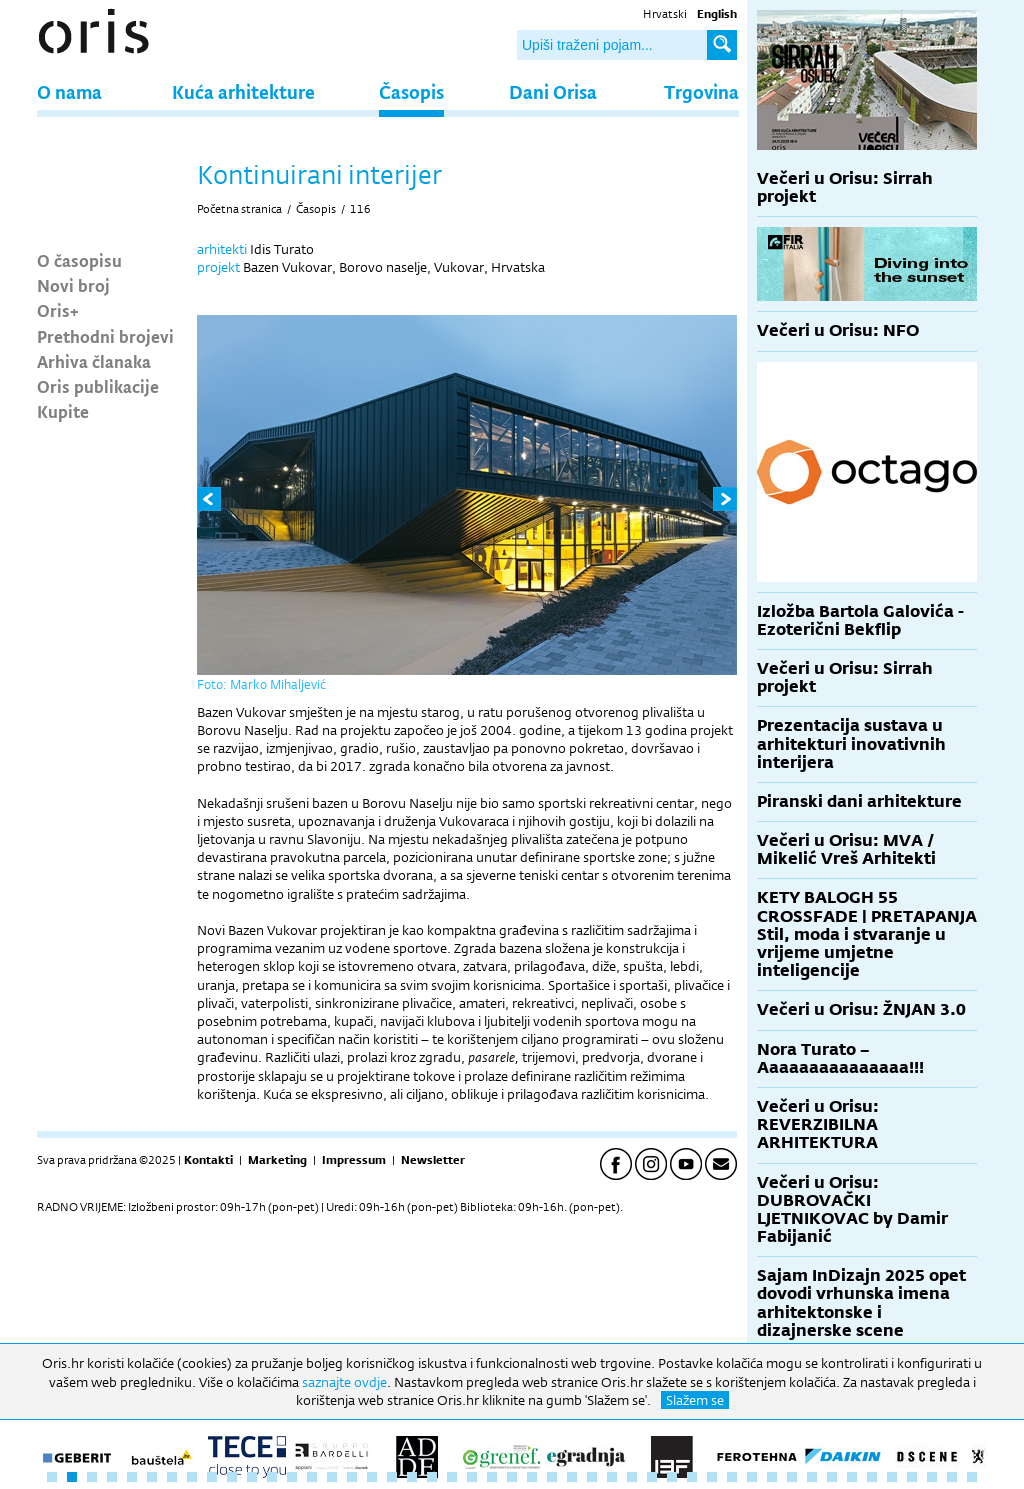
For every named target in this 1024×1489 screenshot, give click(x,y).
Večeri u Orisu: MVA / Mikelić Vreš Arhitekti (846, 849)
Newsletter (433, 1160)
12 (272, 1477)
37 (772, 1477)
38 (792, 1477)
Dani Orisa (553, 91)
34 (712, 1477)
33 (692, 1477)
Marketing (277, 1160)
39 (812, 1477)
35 (732, 1477)
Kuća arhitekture (243, 91)
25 (532, 1477)
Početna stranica (239, 209)
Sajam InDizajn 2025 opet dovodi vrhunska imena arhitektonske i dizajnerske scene (861, 1303)
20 (432, 1477)
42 (872, 1477)
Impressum (354, 1160)
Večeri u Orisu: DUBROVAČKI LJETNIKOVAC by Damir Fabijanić (852, 1210)
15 (332, 1477)
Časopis (411, 91)
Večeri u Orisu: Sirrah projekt (845, 187)
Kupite (63, 411)
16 (352, 1477)
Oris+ (58, 310)
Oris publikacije (98, 386)
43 (892, 1477)
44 (912, 1477)
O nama (69, 91)
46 (952, 1477)
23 (492, 1477)
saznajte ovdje (344, 1382)
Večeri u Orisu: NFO (838, 330)
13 (292, 1477)
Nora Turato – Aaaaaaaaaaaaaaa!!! (840, 1058)
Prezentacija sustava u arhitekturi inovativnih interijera (851, 743)
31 (652, 1477)
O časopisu (79, 260)
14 (312, 1477)
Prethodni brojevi (105, 336)
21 (452, 1477)
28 (592, 1477)
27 (572, 1477)
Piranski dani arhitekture (859, 801)
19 (412, 1477)
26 (552, 1477)
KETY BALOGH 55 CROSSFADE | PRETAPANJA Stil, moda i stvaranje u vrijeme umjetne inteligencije (867, 934)
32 (672, 1477)
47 (972, 1477)
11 (252, 1477)
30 (632, 1477)
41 (852, 1477)
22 (472, 1477)
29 (612, 1477)
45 (932, 1477)
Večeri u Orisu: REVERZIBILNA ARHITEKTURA (818, 1124)
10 (232, 1477)
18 (392, 1477)
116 (360, 209)
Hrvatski (665, 14)
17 (372, 1477)
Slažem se (695, 1400)
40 (832, 1477)
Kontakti (208, 1160)
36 (752, 1477)
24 (512, 1477)
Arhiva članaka (94, 361)
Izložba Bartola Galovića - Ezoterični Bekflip (860, 620)
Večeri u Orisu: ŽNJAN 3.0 (861, 1009)
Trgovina (701, 91)
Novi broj (73, 285)
